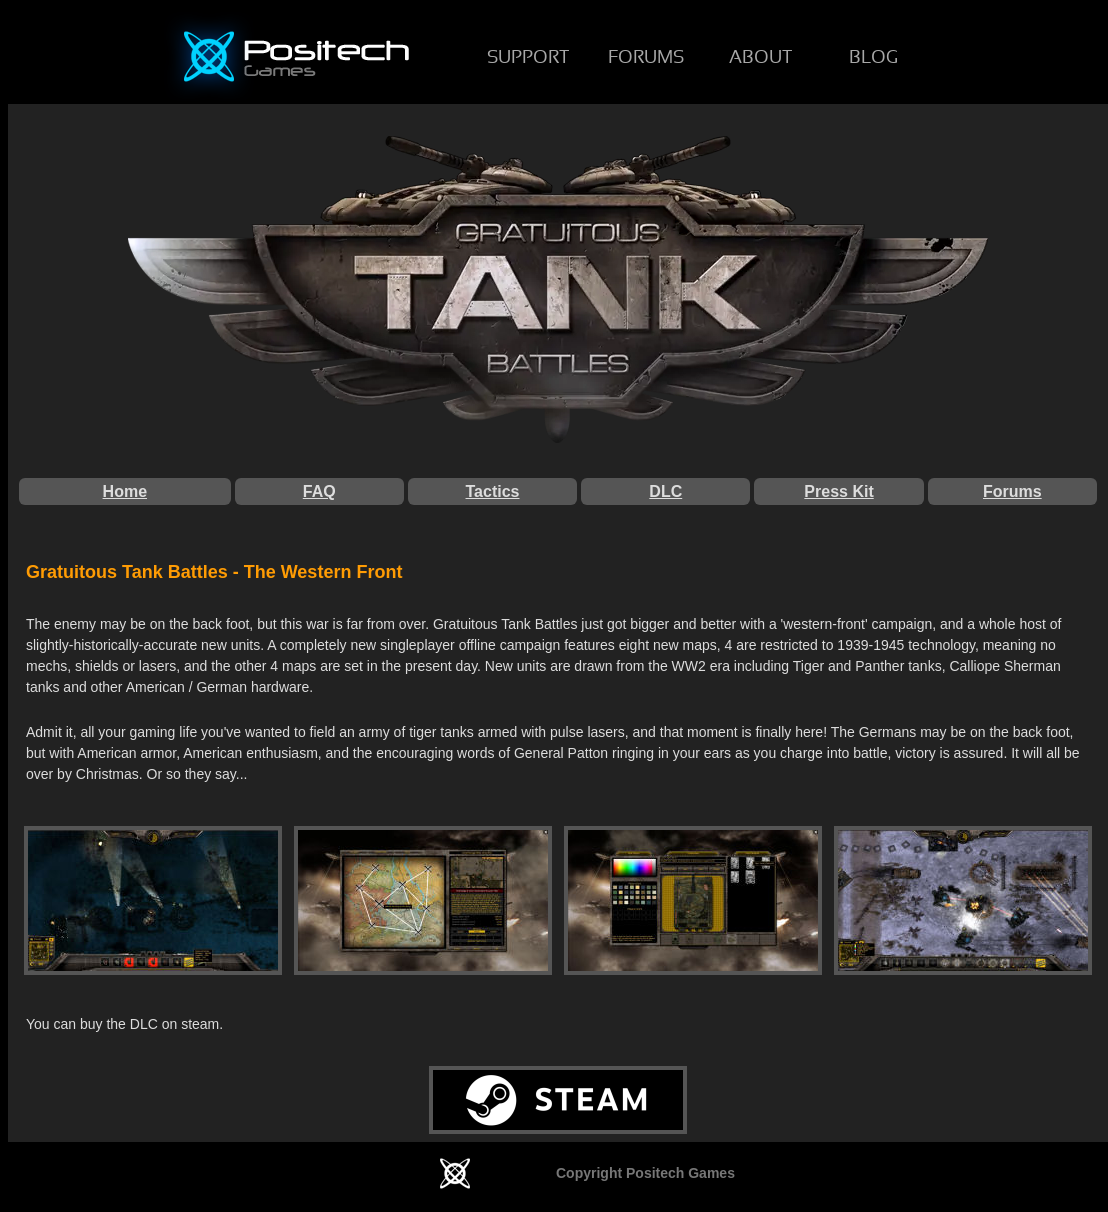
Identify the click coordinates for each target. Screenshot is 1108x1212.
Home (125, 491)
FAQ (319, 491)
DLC (665, 491)
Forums (1012, 491)
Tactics (493, 491)
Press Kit (838, 491)
